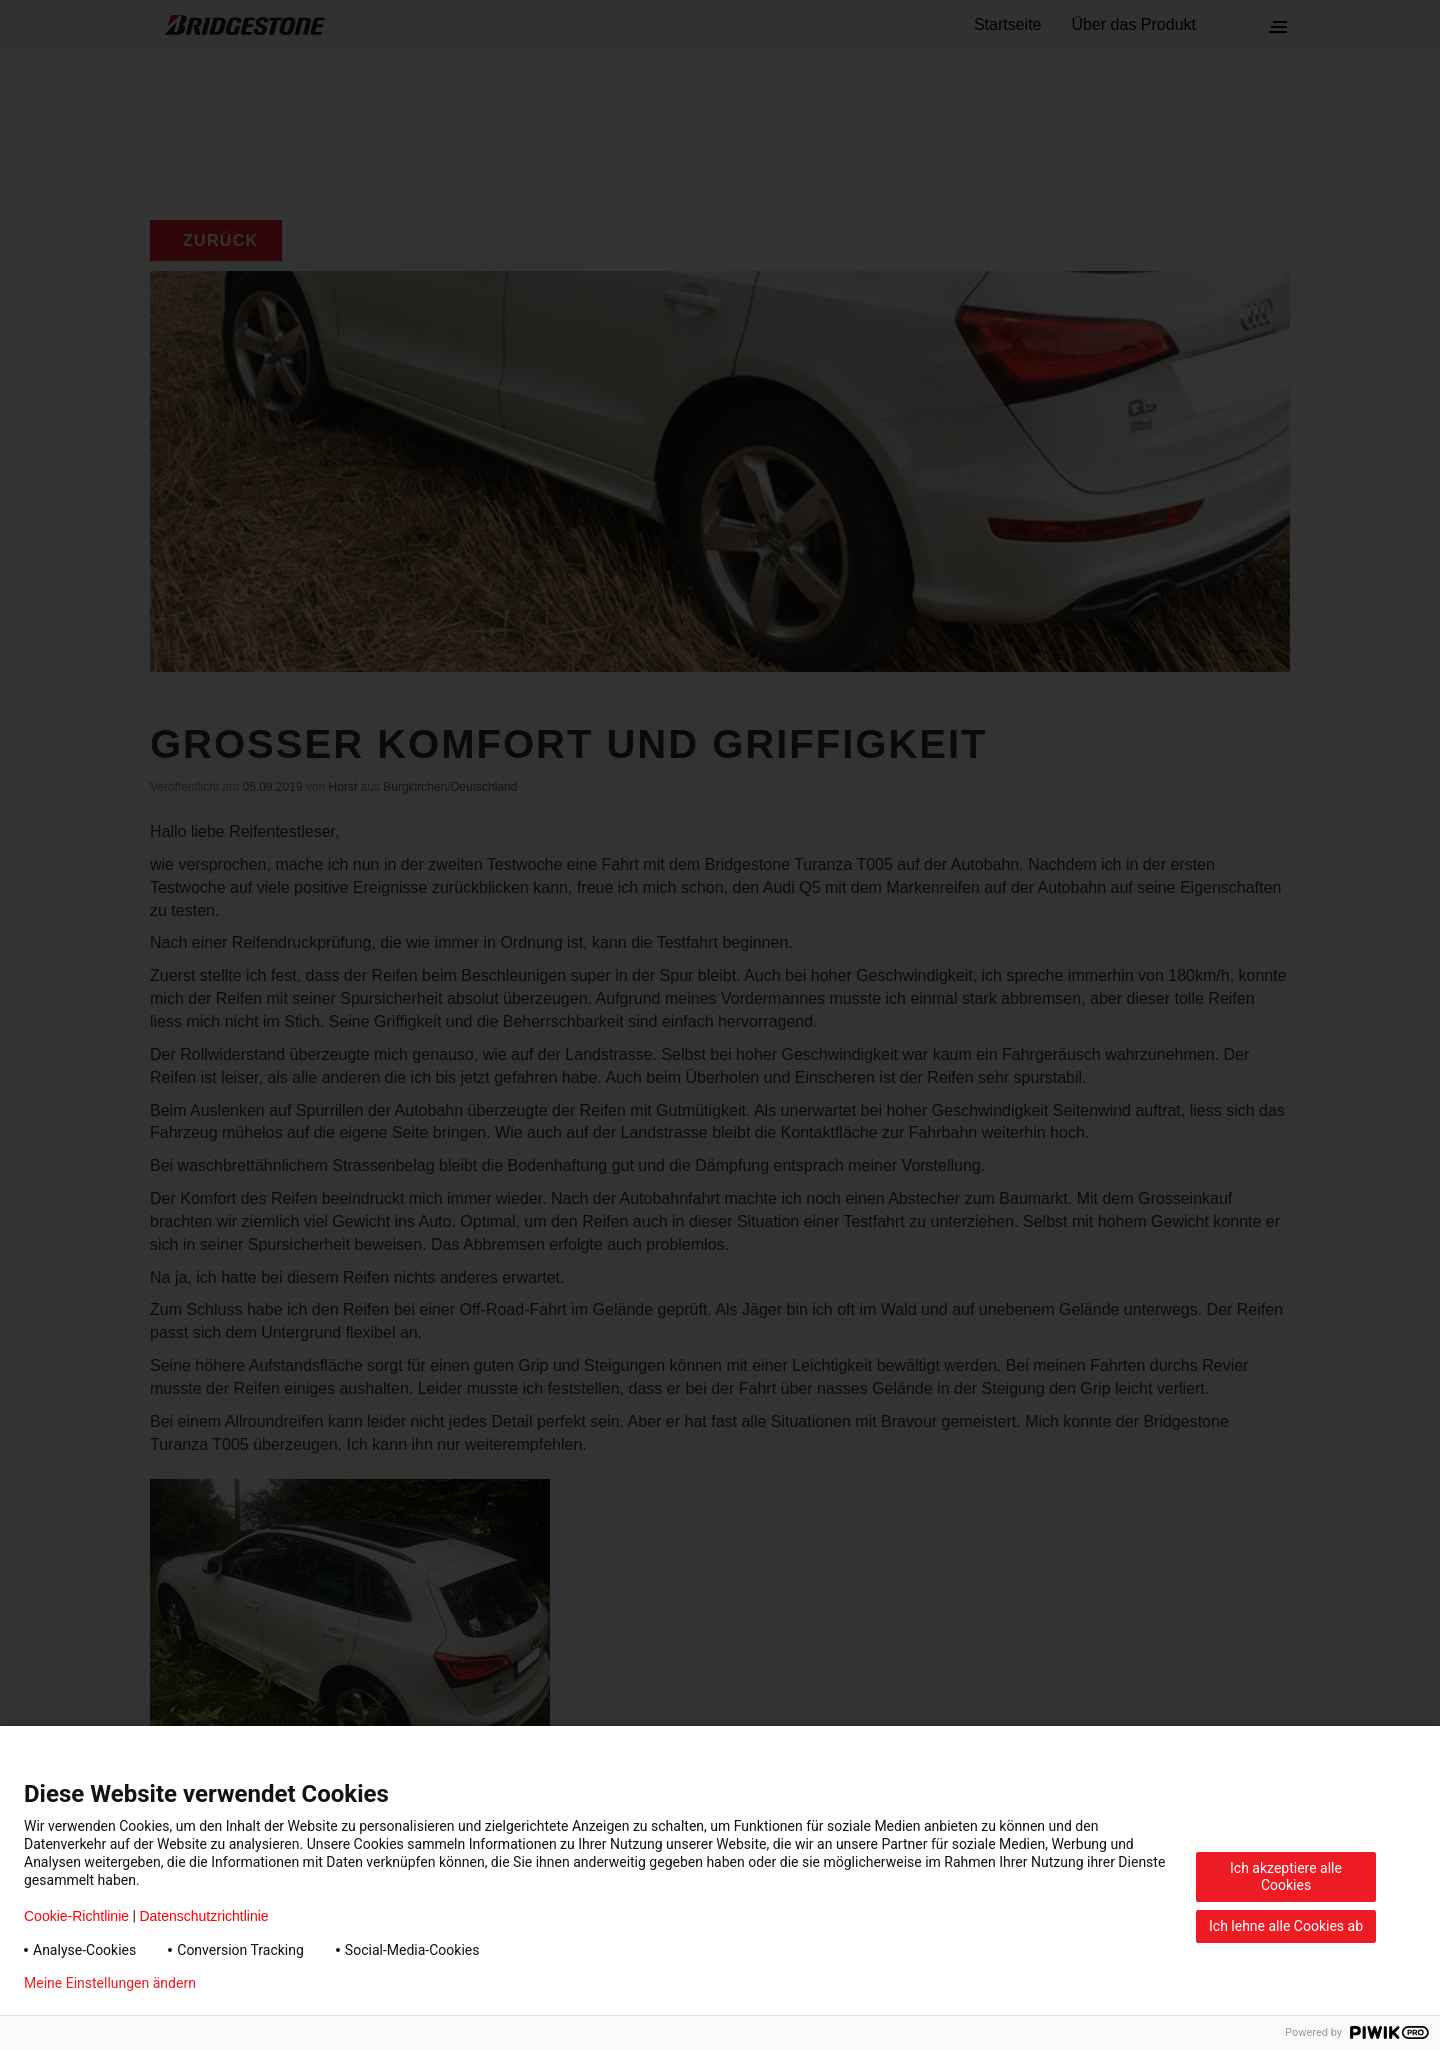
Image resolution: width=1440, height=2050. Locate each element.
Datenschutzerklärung (296, 1983)
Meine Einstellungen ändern (110, 1983)
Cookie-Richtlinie (76, 1916)
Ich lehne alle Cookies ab (1286, 1926)
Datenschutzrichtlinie (203, 1916)
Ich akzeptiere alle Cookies (1286, 1876)
